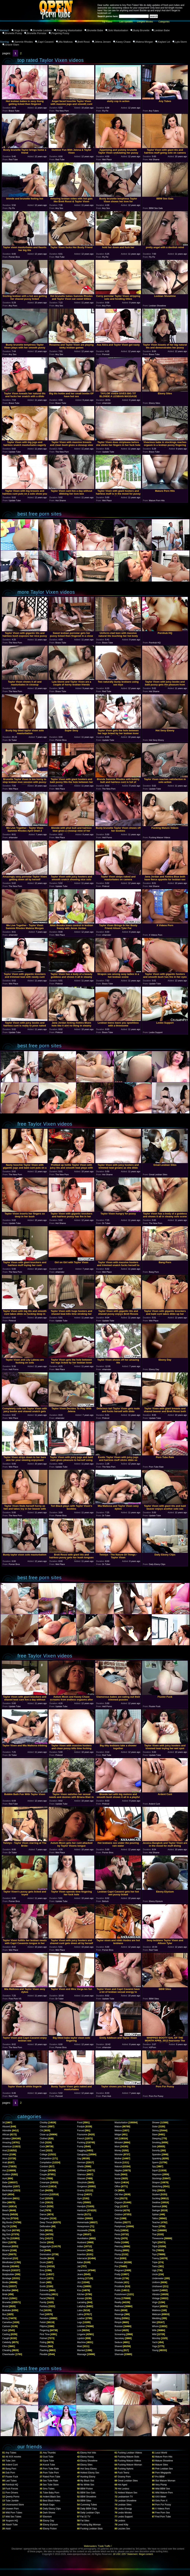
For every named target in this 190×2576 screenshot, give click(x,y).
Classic (43, 2126)
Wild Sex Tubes (13, 2516)
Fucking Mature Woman (130, 2464)
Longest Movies (145, 21)
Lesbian (81, 2326)
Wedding (156, 2318)
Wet (154, 2322)
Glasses (81, 2178)
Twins (155, 2266)
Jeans (80, 2274)
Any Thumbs (49, 2452)
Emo (42, 2270)
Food (79, 2122)
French (80, 2138)
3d (3, 2122)
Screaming (120, 2334)
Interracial (82, 2258)
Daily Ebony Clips (52, 2508)
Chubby (44, 2122)
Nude (117, 2174)
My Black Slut (87, 2480)
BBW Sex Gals (87, 2492)
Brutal (5, 2306)
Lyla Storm (181, 41)
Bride (5, 2294)
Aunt (4, 2178)
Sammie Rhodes (23, 41)
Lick (79, 2330)
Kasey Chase (123, 41)
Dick (42, 2230)
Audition (6, 2174)
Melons (118, 2130)
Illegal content (146, 2554)
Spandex (156, 2154)
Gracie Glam (12, 44)
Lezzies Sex (124, 2528)
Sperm (155, 2162)
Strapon (156, 2182)
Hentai (80, 2214)
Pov (117, 2266)
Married (81, 2350)
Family (43, 2302)
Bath (4, 2194)
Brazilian (6, 2290)
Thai (154, 2234)
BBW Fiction (86, 2488)
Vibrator (156, 2294)
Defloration (45, 2226)
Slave (155, 2134)
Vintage (156, 2298)
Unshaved (157, 2286)
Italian (80, 2262)
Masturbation (121, 2122)
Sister (155, 2126)
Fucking (81, 2142)
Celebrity (6, 2342)
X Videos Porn (162, 2508)
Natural (118, 2166)
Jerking (81, 2278)
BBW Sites (85, 2500)
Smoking (156, 2142)
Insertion (81, 2254)
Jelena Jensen (103, 41)
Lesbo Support (125, 2516)
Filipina (43, 2326)
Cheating (6, 2350)
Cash (5, 2330)
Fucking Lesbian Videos (130, 2452)
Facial (43, 2298)
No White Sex (87, 2484)
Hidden (80, 2218)
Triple (155, 2262)
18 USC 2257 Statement (125, 2554)
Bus (4, 2314)
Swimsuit (156, 2206)
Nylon (117, 2182)
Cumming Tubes (88, 2504)
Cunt (42, 2198)
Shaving (119, 2350)
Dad (42, 2210)
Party (117, 2230)
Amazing (6, 2142)
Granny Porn (124, 2476)
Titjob (155, 2246)
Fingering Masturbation (69, 30)
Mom (117, 2146)
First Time (45, 2334)
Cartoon (6, 2326)
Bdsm (5, 2206)
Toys (154, 2254)
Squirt (155, 2170)
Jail (79, 2266)
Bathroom (7, 2198)
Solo (154, 2146)
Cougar (43, 2170)
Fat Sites (84, 2520)
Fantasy (44, 2306)
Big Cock (6, 2230)
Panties (118, 2222)
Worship (156, 2338)
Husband (81, 2242)
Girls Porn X (161, 2500)
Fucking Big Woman (90, 2524)
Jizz (79, 2282)
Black (5, 2254)
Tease (155, 2226)
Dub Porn (10, 2472)
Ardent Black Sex (51, 2496)
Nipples (118, 2170)
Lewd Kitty (123, 2524)
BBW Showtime (88, 2496)
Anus (4, 2158)
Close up (44, 2134)
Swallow (156, 2202)
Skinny (155, 2130)
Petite (117, 2242)
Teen (154, 2230)
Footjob (81, 2126)
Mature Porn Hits (163, 2456)
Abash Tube (12, 2524)
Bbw (4, 2202)
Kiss (79, 2290)
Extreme (44, 2290)
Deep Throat (46, 2222)
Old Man (119, 2194)
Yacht (155, 2342)
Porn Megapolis (163, 2472)
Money (118, 2150)
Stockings (157, 2178)
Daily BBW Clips (88, 2508)
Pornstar (119, 2262)
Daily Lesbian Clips (90, 2512)
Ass (4, 2170)
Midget (118, 2134)
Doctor (43, 2242)
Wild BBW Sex (162, 2488)
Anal (4, 2150)
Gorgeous (82, 2186)
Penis (117, 2234)
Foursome (82, 2134)
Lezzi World (161, 2452)
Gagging (81, 2150)
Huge (80, 2234)
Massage (81, 2354)
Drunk (43, 2262)
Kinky (80, 2286)
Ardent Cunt (12, 2464)
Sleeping (156, 2138)
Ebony (43, 2266)
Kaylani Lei (164, 41)
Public (118, 2290)
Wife (154, 2330)
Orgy (117, 2206)
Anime (5, 2154)
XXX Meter (160, 2496)
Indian (80, 2246)
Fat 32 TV (85, 2516)
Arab (4, 2162)
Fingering (44, 2330)
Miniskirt (119, 2142)
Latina (80, 2314)
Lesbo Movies (125, 2512)
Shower (156, 2122)
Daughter (44, 2218)
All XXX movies (13, 2456)
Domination (45, 2254)
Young (155, 2350)
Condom (44, 2166)
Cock (42, 2146)
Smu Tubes (49, 2488)
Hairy (79, 2202)
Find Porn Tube (163, 2516)
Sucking (156, 2198)
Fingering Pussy (60, 33)
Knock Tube (49, 2464)
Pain (117, 2218)
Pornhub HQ (12, 2484)
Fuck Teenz (123, 2472)
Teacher (156, 2222)
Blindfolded (7, 2262)
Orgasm (119, 2202)
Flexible (44, 2354)
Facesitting (45, 2294)
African (5, 2134)
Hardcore (81, 2210)
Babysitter (7, 2186)
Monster (119, 2154)
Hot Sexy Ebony (88, 2468)
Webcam (156, 2314)
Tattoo (155, 2218)
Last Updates (126, 21)
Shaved (118, 2346)
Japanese (82, 2270)
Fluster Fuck (12, 2476)
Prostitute (119, 2286)
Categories (163, 21)
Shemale (119, 2354)
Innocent (81, 2250)
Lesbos (121, 2520)
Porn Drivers (12, 2492)
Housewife (82, 2230)
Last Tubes (11, 2480)
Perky (117, 2238)
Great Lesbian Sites (128, 2480)
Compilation (46, 2162)
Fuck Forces (12, 2488)
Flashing (44, 2350)
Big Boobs (7, 2222)
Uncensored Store (15, 2504)
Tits (154, 2250)
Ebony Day (48, 2520)
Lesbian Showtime (127, 2500)
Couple (43, 2174)
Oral (117, 2198)
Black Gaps (49, 2504)
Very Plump (161, 2484)
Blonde (5, 2266)
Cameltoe (7, 2322)
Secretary (119, 2338)
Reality (118, 2302)
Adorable (6, 2130)
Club (42, 2142)
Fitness (43, 2346)
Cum (42, 2190)
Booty (5, 2286)
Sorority (156, 2150)
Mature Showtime (164, 2460)
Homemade (83, 2222)
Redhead (119, 2306)
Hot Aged (122, 2484)
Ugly (154, 2270)
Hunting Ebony (87, 2476)
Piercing (119, 2246)
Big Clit (6, 2226)
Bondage (6, 2278)
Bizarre (6, 2250)
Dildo (42, 2234)
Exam (43, 2282)
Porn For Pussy (163, 2504)
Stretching (157, 2186)
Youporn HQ (12, 2520)
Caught (6, 2338)
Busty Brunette (141, 30)
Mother (118, 2158)
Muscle (118, 2162)
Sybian (155, 2214)
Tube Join (10, 2460)
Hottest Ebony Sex (89, 2472)
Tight (154, 2242)
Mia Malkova (66, 41)
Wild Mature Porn (164, 2492)
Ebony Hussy (87, 2456)
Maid (79, 2346)
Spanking (157, 2158)
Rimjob (118, 2322)
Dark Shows (49, 2512)
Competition (46, 2158)
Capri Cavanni (45, 41)
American (7, 2146)
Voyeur (155, 2306)
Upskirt (155, 2290)
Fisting (43, 2342)
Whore (155, 2326)
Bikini (5, 2242)
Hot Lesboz (123, 2488)
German (81, 2162)
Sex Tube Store (51, 2484)
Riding (118, 2318)
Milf (116, 2138)
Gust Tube (48, 2456)
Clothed (44, 2138)
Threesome (158, 2238)
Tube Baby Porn (51, 2492)
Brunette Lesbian (42, 30)
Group (80, 2194)
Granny (81, 2190)
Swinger (156, 2210)
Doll (42, 2250)
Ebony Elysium (50, 2524)
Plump (118, 2254)
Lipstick (81, 2338)
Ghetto (80, 2166)
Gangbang (82, 2154)
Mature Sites (161, 2464)
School (118, 2330)
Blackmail (7, 2258)
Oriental (119, 2210)
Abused (6, 2126)
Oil (116, 2190)
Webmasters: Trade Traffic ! (98, 2546)
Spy (154, 2166)
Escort (43, 2278)
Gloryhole (82, 2182)
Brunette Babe (95, 30)
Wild (154, 2334)
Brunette (6, 2302)
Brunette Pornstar (36, 33)
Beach (5, 2210)
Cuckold (44, 2186)
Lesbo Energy (125, 2508)
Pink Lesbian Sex (164, 2468)
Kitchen (81, 2294)
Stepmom (157, 2174)
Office (117, 2186)
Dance (43, 2214)
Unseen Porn (12, 2508)
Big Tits (6, 2238)
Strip (154, 2190)
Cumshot (44, 2194)
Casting (6, 2334)
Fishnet (43, 2338)
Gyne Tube (48, 2460)
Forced (80, 2130)
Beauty (5, 2214)
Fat (41, 2310)
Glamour (81, 2174)
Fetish (43, 2322)
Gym (79, 2198)
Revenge (119, 2314)
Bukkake (6, 2310)
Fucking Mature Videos (129, 2460)
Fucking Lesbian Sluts (91, 2528)
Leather (81, 2318)
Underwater (158, 2278)
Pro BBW (160, 2476)
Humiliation (82, 2238)
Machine (81, 2342)
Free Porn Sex (162, 2512)
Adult (8, 2528)
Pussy (118, 2298)
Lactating (81, 2302)
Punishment (121, 2294)
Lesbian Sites (124, 2504)
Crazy (43, 2178)
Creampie (45, 2182)
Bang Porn (11, 2468)
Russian (119, 2326)
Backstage (7, 2190)
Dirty (42, 2238)
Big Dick (6, 2234)
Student (156, 2194)
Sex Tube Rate (50, 2480)
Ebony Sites (86, 2464)
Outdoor (119, 2214)
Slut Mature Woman (165, 2480)
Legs (79, 2322)
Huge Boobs (21, 30)
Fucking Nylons (125, 2468)
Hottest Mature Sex (127, 2492)
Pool (117, 2258)
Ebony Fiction (50, 2528)
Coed (42, 2150)
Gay (79, 2158)
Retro (117, 2310)
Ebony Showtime (88, 2460)
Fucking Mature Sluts (128, 2456)
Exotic (43, 2286)
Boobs (5, 2282)
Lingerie (81, 2334)
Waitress (156, 2310)
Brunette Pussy (13, 33)
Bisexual (6, 2246)
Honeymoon (83, 2226)
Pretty (117, 2274)
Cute (42, 2202)
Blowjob (6, 2270)
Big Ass (6, 2218)
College (44, 2154)
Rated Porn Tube (51, 2476)
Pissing (118, 2250)
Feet (42, 2314)
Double (43, 2258)
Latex (80, 2310)
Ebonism (47, 2516)
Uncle (155, 2274)
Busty (5, 2318)
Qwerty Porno (12, 2496)
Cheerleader (8, 2354)
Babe (5, 2182)
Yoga (154, 2346)
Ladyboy (81, 2306)
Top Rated (107, 21)
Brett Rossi (84, 41)
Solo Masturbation (118, 30)
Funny (80, 2146)
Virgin (155, 2302)
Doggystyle (45, 2246)
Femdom (44, 2318)
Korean (81, 2298)
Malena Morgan (144, 41)
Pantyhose (120, 2226)
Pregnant (119, 2270)
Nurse (118, 2178)
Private (118, 2278)
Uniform (156, 2282)
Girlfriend (81, 2170)
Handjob (81, 2206)
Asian (5, 2166)
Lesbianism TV (125, 2496)
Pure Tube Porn (51, 2472)
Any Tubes (11, 2452)
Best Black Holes (51, 2500)
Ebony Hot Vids (88, 2452)
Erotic (43, 2274)
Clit (41, 2130)
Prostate (119, 2282)
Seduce (118, 2342)
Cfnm (5, 2346)
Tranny (155, 2258)
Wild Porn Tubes (14, 2512)
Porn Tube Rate (51, 2468)
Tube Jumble (12, 2500)
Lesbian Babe (162, 30)
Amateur (6, 2138)
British (5, 2298)
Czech (43, 2206)
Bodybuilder (8, 2274)
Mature (118, 2126)
